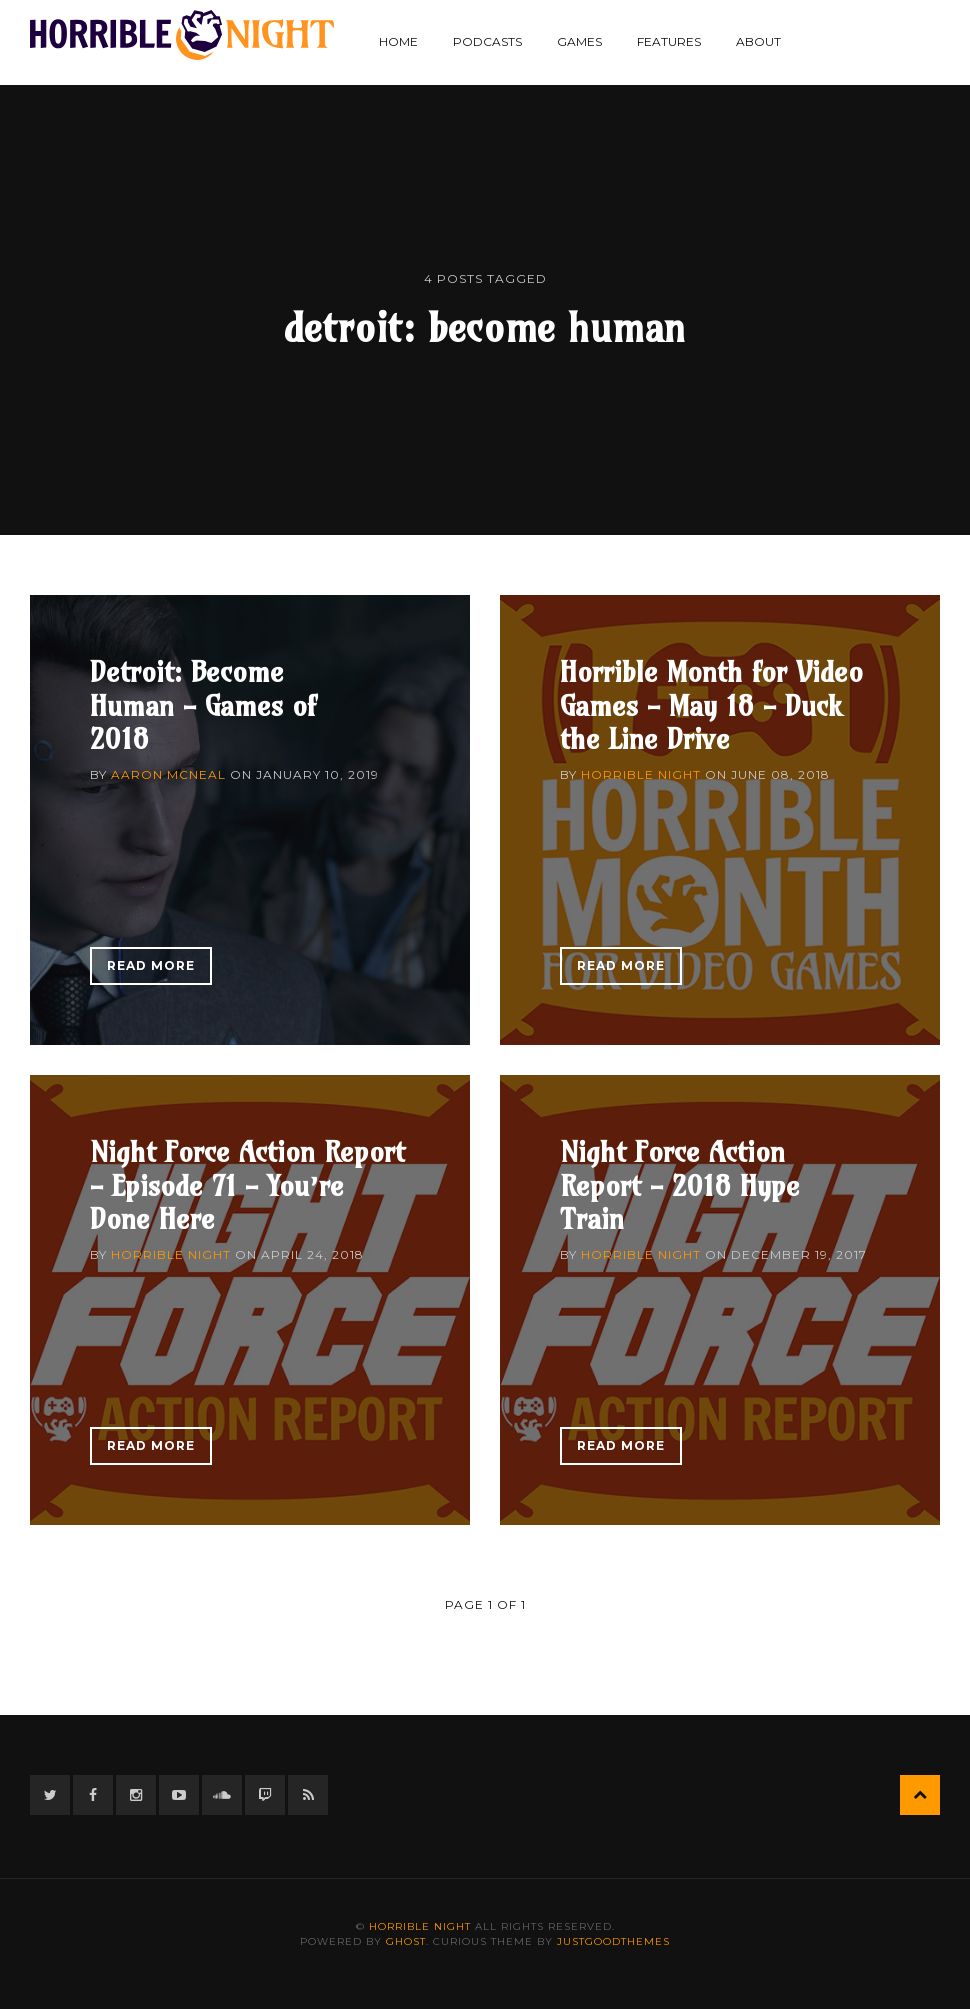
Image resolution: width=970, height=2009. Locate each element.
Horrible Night (641, 774)
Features (669, 41)
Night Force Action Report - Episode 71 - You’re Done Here (247, 1185)
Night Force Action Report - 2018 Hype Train (680, 1185)
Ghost (406, 1941)
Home (398, 41)
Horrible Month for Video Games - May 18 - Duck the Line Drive (711, 705)
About (758, 41)
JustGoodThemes (613, 1941)
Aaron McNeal (168, 774)
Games (579, 41)
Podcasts (487, 41)
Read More (151, 965)
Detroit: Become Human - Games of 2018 (203, 705)
